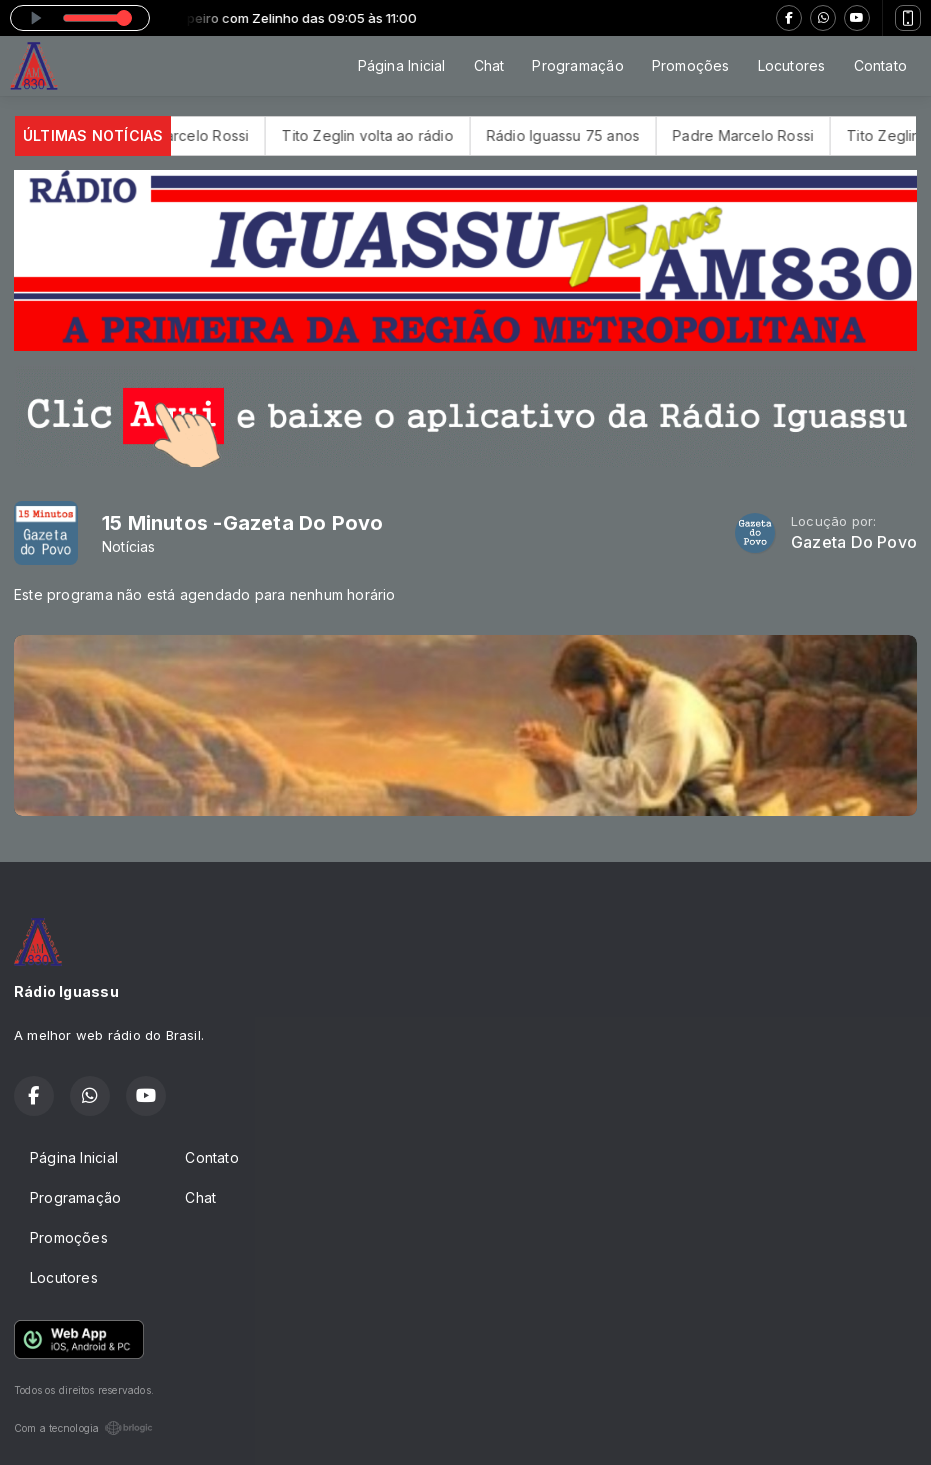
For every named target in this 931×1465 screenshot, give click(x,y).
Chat (489, 65)
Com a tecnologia (83, 1428)
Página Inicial (402, 65)
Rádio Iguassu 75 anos (581, 135)
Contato (880, 65)
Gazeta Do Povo (854, 542)
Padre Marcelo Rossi (197, 135)
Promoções (691, 65)
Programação (577, 65)
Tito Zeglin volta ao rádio (386, 135)
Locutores (792, 65)
